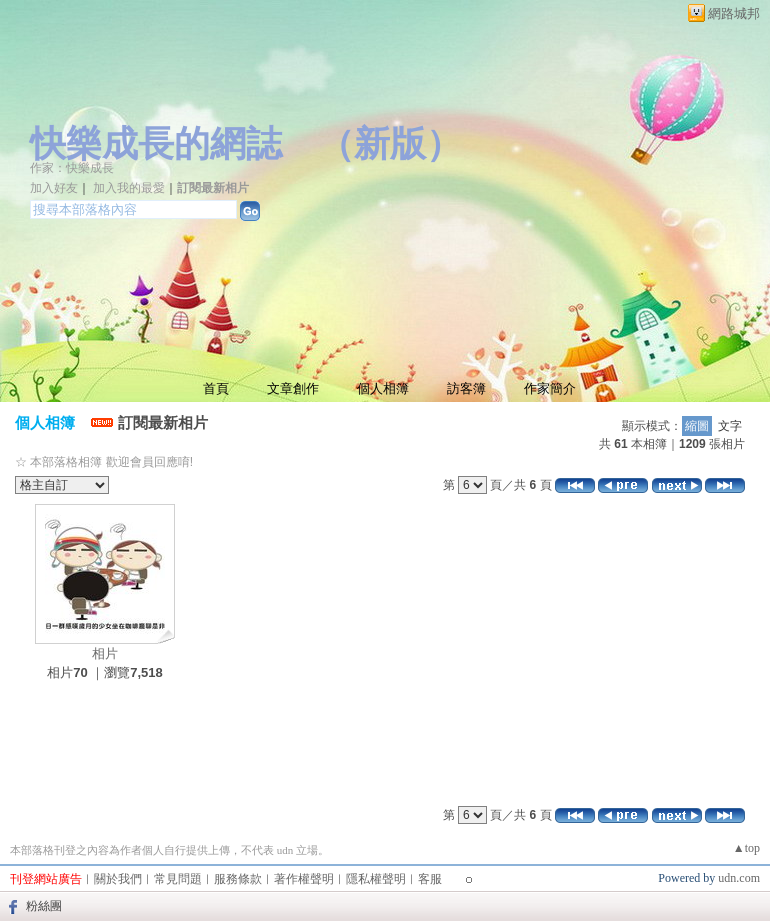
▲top (746, 848)
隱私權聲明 (376, 879)
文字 (730, 426)
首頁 (216, 388)
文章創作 (293, 388)
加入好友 (54, 188)
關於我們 (118, 879)
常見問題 (178, 879)
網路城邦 (734, 13)
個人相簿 (383, 388)
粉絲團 (44, 906)
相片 (105, 653)
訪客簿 (466, 388)
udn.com (739, 878)
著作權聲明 (304, 879)
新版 (390, 144)
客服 (430, 879)
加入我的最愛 (129, 188)
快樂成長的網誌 (156, 144)
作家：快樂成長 (72, 168)
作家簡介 (550, 388)
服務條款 (238, 879)
